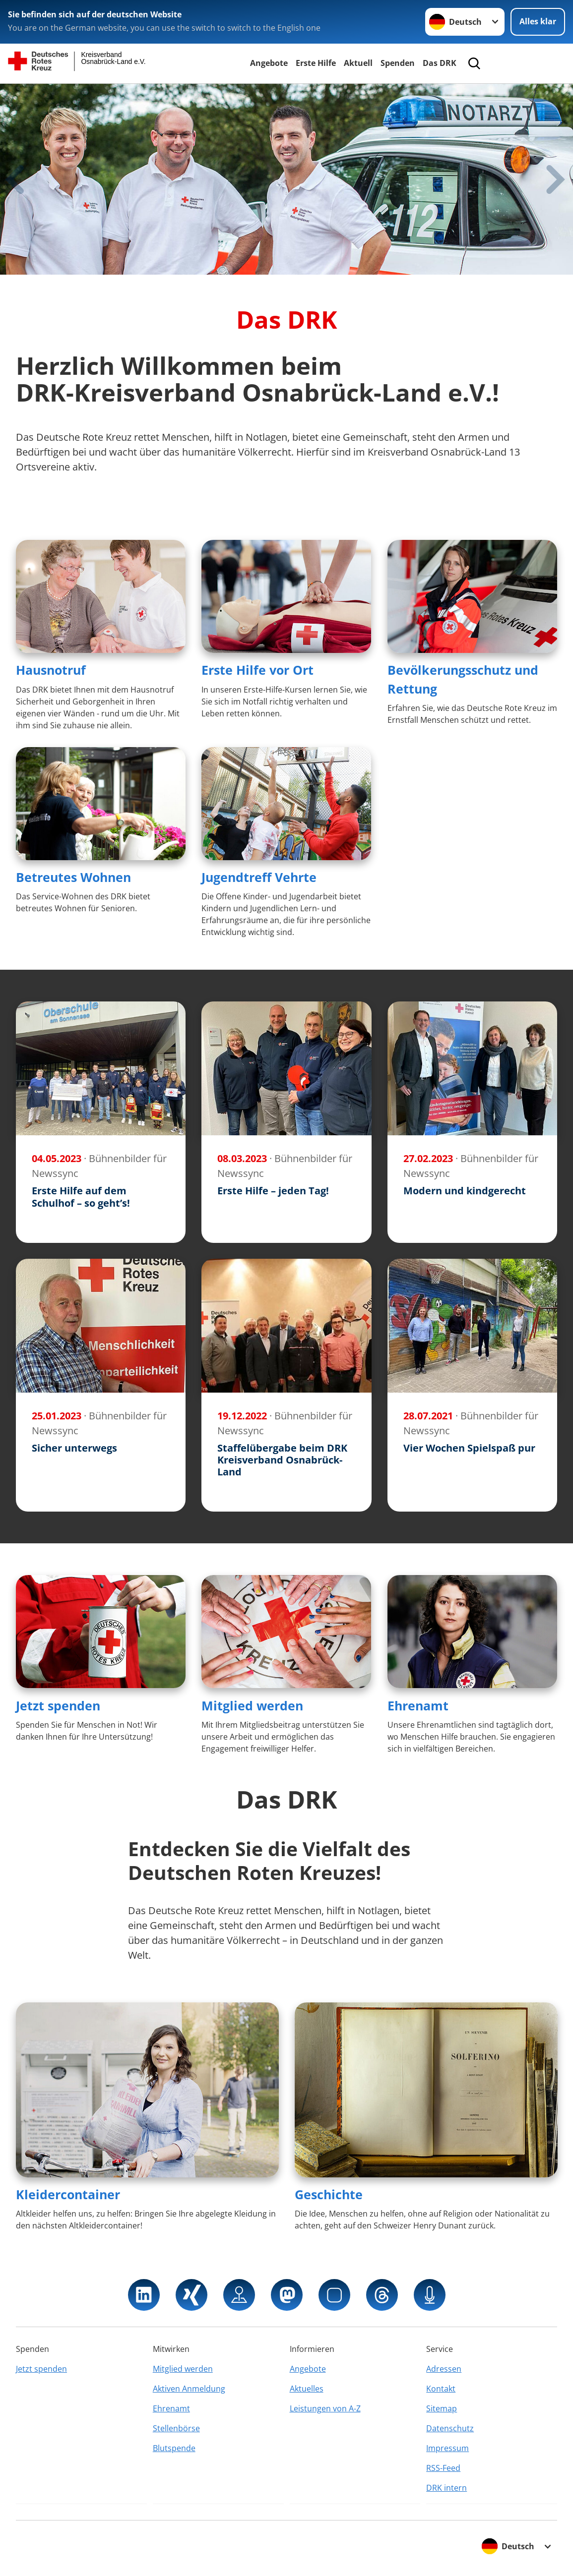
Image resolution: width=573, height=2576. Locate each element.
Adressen (443, 2368)
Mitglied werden (252, 1705)
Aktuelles (306, 2388)
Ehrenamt (417, 1705)
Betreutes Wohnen (73, 877)
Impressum (447, 2448)
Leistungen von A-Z (325, 2408)
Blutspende (174, 2448)
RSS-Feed (443, 2467)
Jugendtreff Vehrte (259, 877)
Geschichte (329, 2194)
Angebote (269, 63)
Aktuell (358, 63)
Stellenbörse (176, 2428)
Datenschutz (450, 2428)
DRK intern (446, 2487)
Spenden (398, 63)
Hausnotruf (51, 669)
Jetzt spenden (58, 1705)
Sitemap (441, 2408)
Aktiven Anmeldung (189, 2388)
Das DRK (439, 63)
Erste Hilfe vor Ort (257, 669)
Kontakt (440, 2388)
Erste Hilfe (316, 63)
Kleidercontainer (68, 2194)
